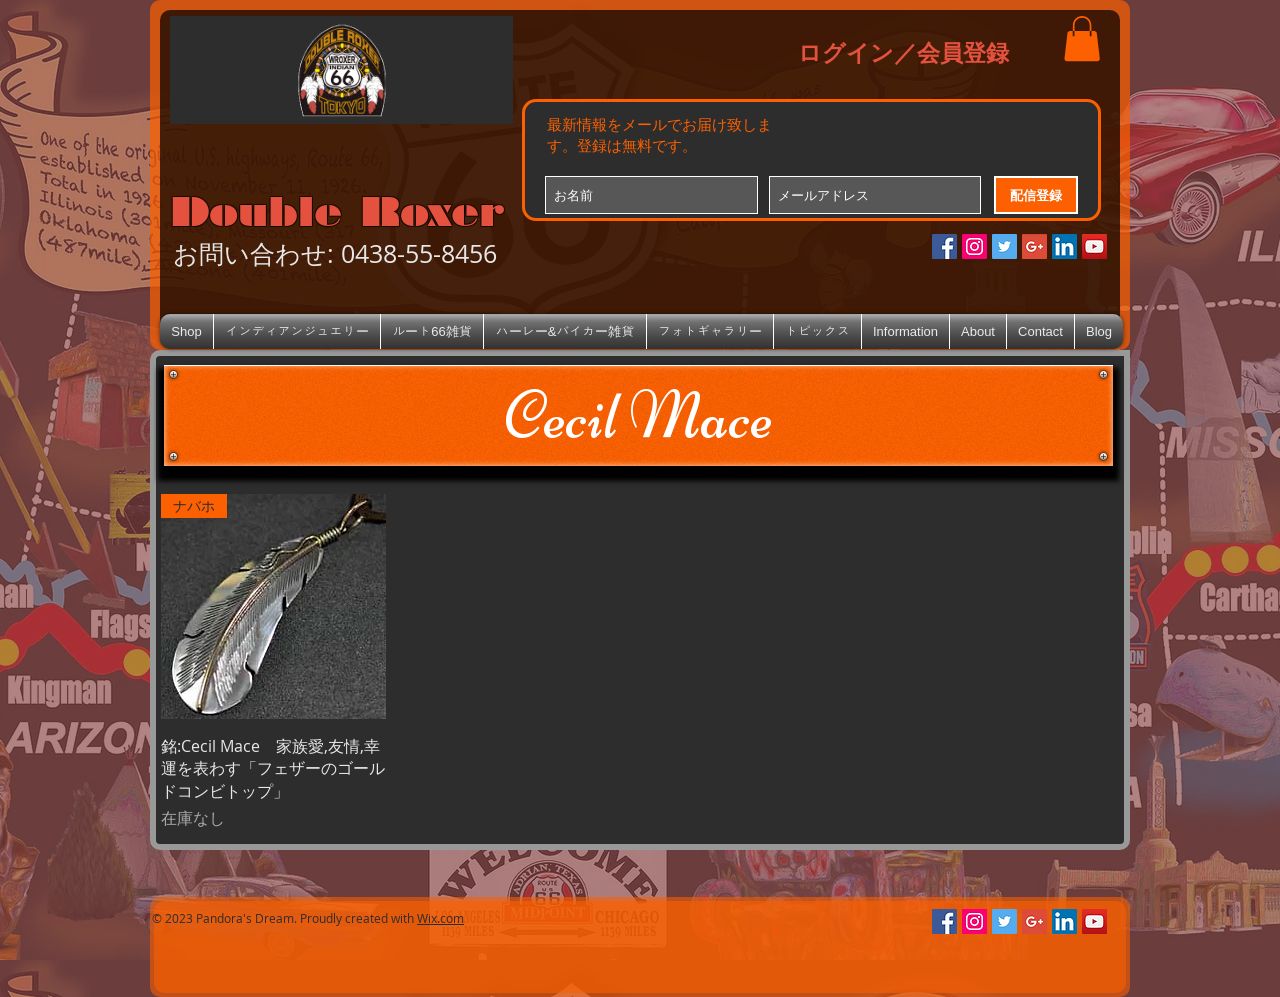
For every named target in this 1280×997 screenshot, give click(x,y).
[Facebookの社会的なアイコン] (944, 246)
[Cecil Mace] (638, 415)
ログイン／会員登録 (903, 52)
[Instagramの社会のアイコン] (974, 246)
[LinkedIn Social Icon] (1064, 246)
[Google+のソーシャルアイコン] (1034, 246)
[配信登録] (1036, 195)
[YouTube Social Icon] (1094, 246)
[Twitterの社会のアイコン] (1004, 246)
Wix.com (440, 918)
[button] (1082, 38)
